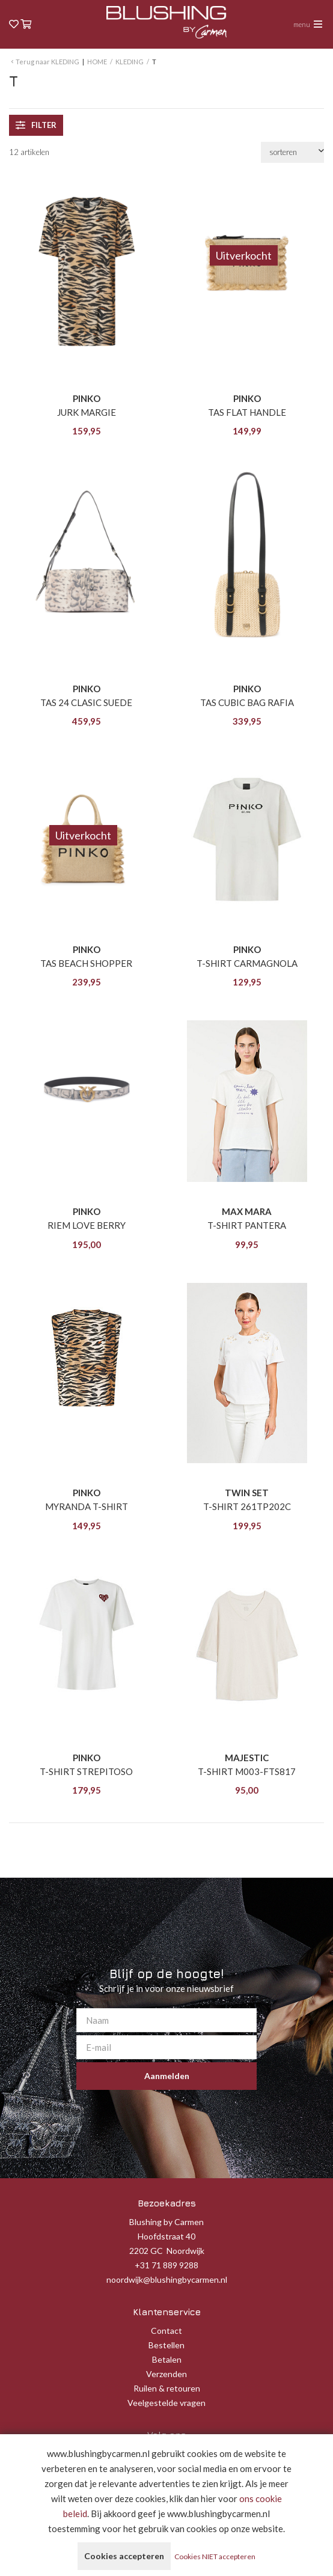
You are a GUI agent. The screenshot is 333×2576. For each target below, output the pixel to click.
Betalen (167, 2359)
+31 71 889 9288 (166, 2265)
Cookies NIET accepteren (214, 2556)
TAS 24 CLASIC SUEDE (86, 702)
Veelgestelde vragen (166, 2403)
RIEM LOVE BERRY (86, 1225)
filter (36, 125)
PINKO (86, 398)
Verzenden (166, 2374)
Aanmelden (166, 2076)
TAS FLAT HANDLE (247, 412)
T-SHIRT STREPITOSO (86, 1771)
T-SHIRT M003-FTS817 (247, 1771)
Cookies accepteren (124, 2556)
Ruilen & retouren (166, 2388)
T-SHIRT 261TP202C (247, 1506)
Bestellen (166, 2345)
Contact (166, 2330)
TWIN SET (247, 1492)
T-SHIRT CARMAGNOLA (247, 963)
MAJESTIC (247, 1757)
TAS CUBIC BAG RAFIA (247, 702)
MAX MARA (247, 1211)
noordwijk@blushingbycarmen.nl (166, 2279)
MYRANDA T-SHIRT (86, 1506)
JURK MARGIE (86, 412)
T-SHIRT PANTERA (246, 1225)
